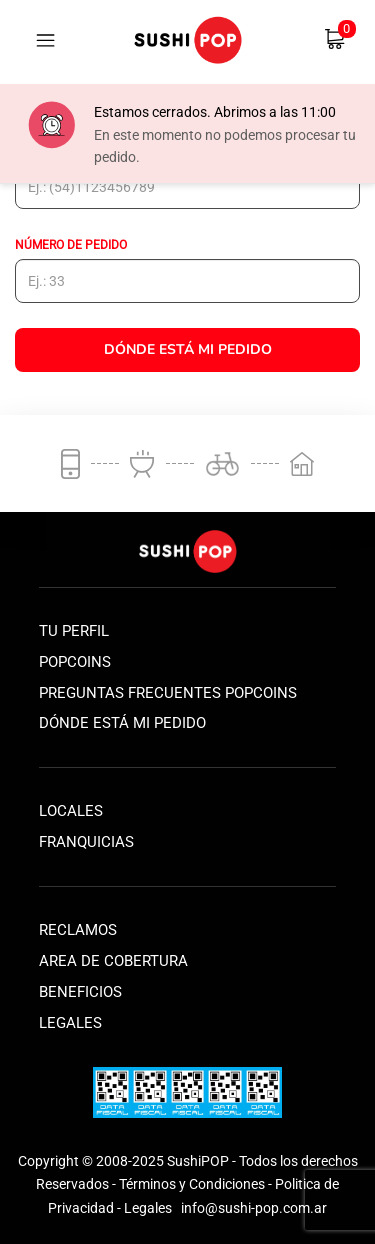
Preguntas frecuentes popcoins (168, 693)
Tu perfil (74, 631)
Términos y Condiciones (192, 1184)
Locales (71, 811)
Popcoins (75, 662)
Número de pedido (71, 245)
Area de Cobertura (113, 961)
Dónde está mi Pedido (188, 349)
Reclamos (78, 930)
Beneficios (80, 992)
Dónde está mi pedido (122, 723)
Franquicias (86, 842)
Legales (70, 1023)
